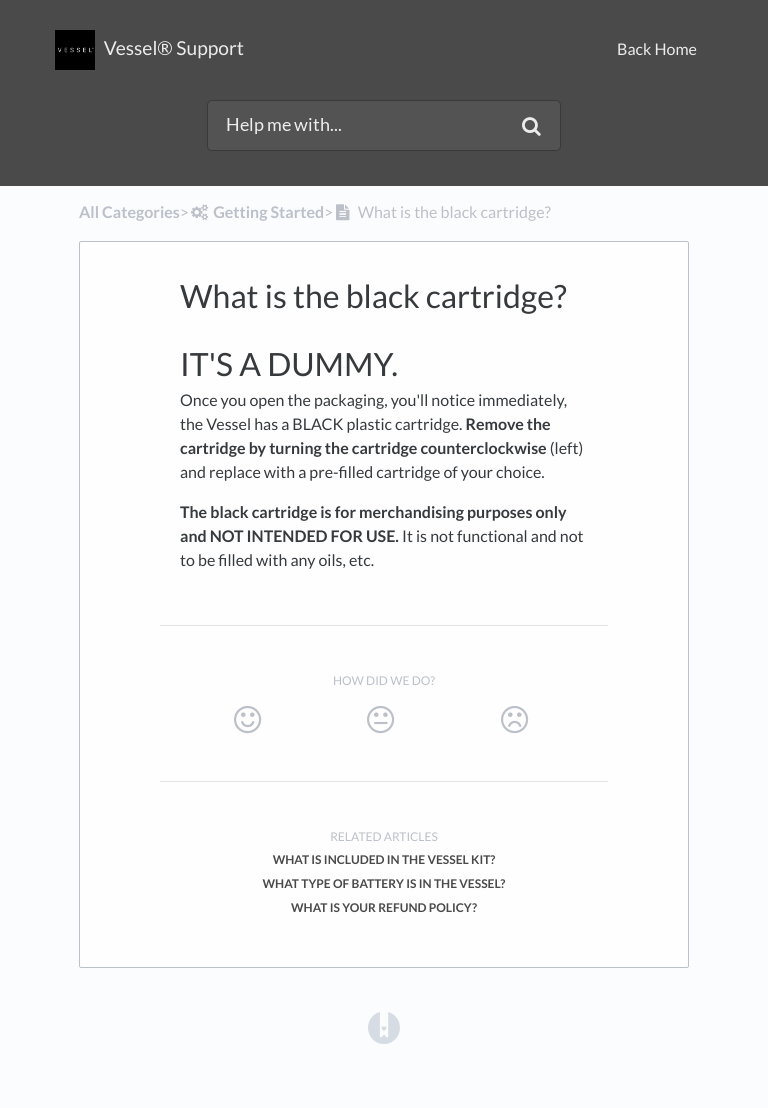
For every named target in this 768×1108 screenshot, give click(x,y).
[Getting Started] (256, 212)
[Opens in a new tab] (384, 1026)
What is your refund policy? (384, 907)
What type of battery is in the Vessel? (384, 883)
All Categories (129, 212)
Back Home (657, 49)
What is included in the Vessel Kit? (384, 859)
